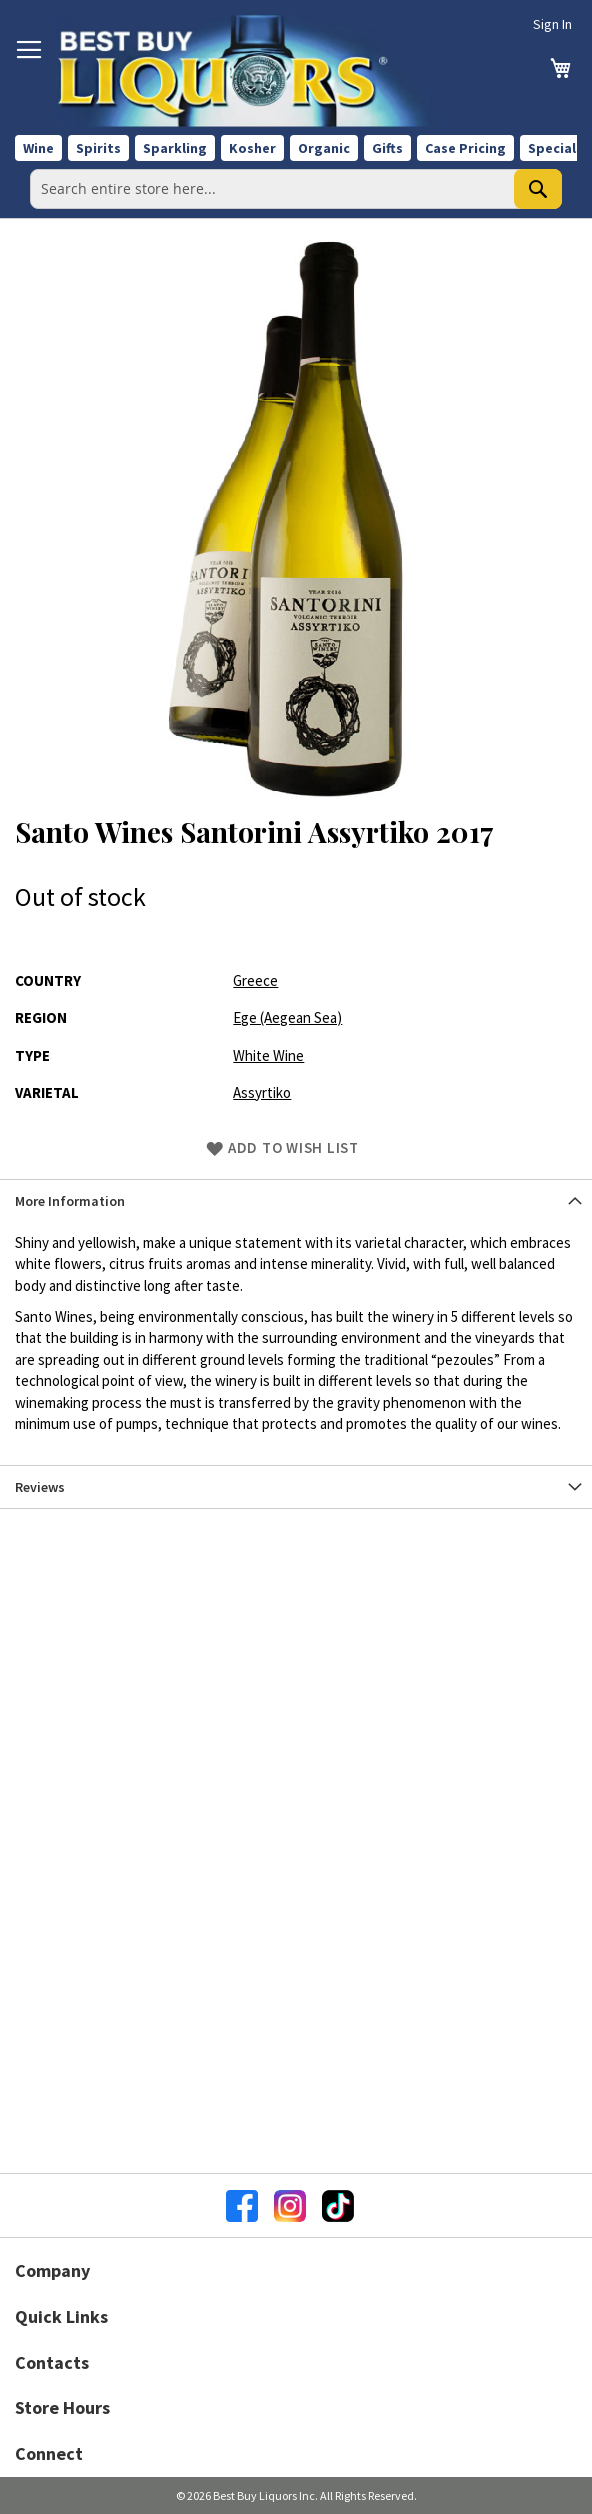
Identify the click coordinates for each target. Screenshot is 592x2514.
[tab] (296, 1200)
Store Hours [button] (62, 2407)
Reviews (40, 1487)
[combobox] (296, 189)
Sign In (552, 24)
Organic (324, 148)
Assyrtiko (262, 1092)
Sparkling (175, 148)
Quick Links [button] (61, 2316)
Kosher (252, 148)
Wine (38, 148)
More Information (70, 1201)
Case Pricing (465, 148)
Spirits (98, 148)
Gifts (387, 148)
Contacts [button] (52, 2362)
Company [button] (52, 2270)
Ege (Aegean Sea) (287, 1017)
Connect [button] (49, 2453)
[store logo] (252, 70)
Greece (255, 980)
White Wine (268, 1055)
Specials (555, 148)
